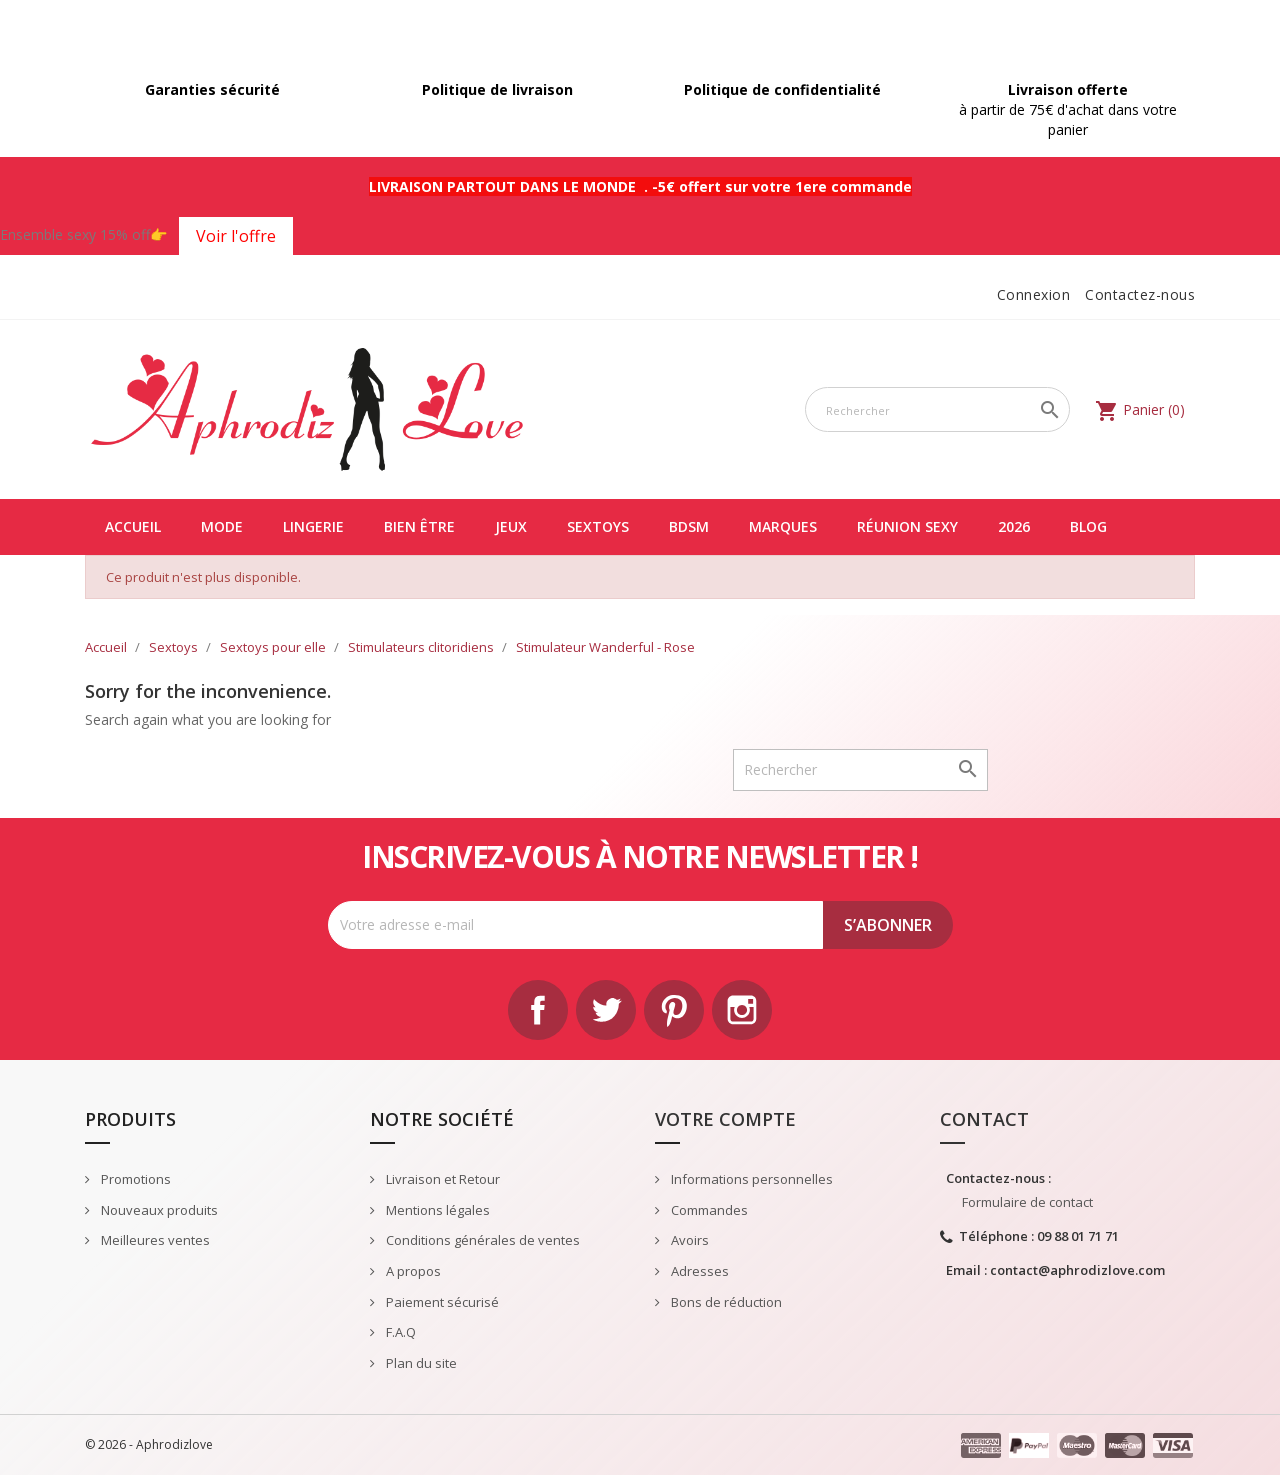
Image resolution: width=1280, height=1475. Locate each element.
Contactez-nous (1140, 294)
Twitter (606, 1010)
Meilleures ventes (154, 1240)
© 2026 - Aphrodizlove (149, 1444)
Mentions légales (436, 1210)
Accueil (133, 526)
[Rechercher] (937, 409)
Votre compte (725, 1119)
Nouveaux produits (158, 1210)
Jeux (511, 526)
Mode (222, 526)
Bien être (419, 526)
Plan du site (420, 1363)
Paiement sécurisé (441, 1302)
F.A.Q (399, 1332)
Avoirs (688, 1240)
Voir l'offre (236, 236)
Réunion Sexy (907, 526)
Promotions (134, 1179)
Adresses (698, 1271)
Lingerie (313, 526)
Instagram (742, 1010)
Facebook (538, 1010)
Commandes (708, 1210)
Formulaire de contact (1027, 1202)
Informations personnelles (750, 1179)
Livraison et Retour (441, 1179)
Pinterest (674, 1010)
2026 (1014, 526)
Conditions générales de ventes (481, 1240)
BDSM (689, 526)
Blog (1088, 526)
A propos (412, 1271)
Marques (783, 526)
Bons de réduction (725, 1302)
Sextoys (598, 526)
